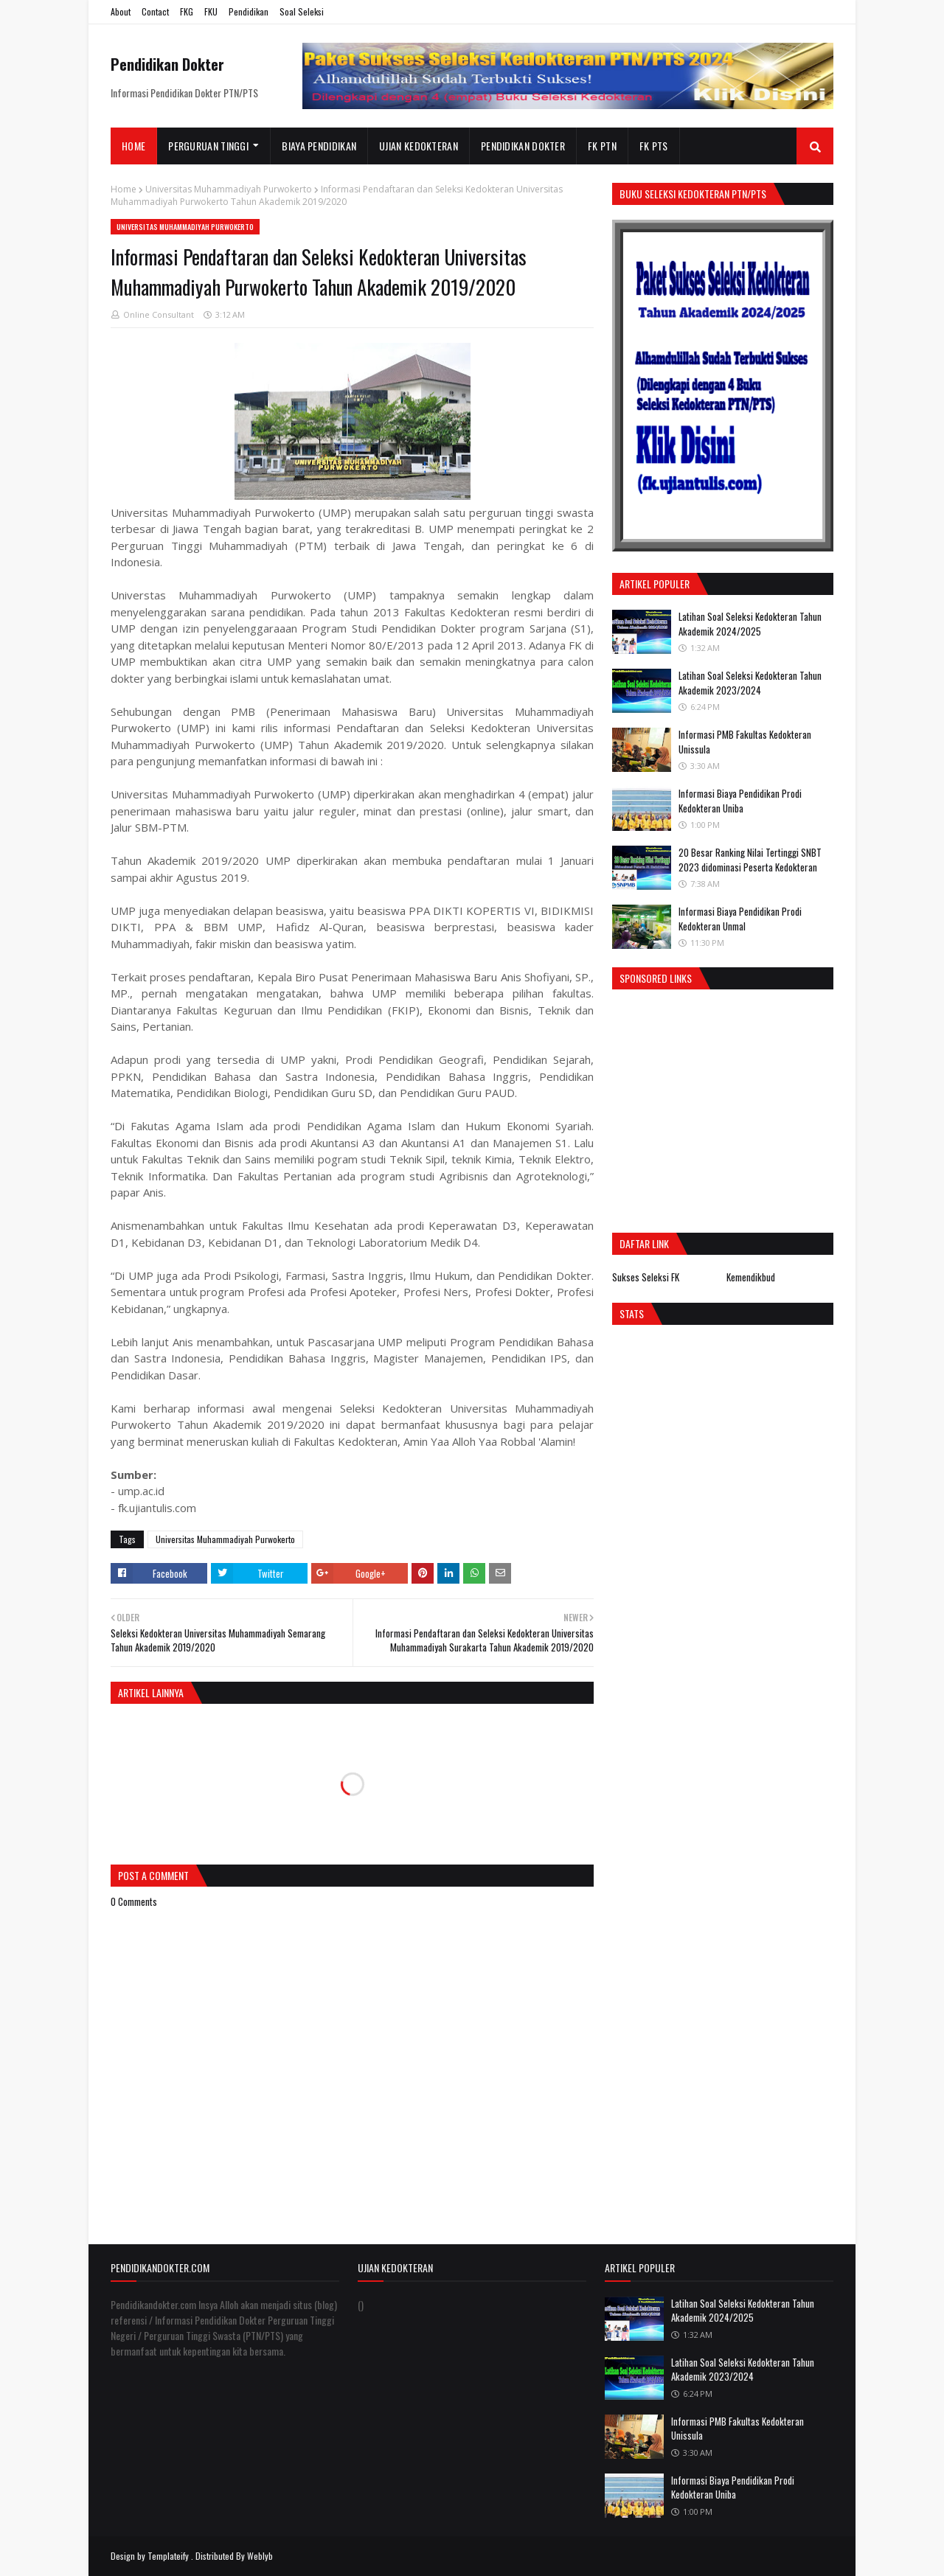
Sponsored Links (656, 978)
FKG (186, 11)
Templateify (168, 2555)
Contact (155, 11)
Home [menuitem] (133, 145)
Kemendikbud (750, 1277)
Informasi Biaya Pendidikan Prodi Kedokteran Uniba (740, 800)
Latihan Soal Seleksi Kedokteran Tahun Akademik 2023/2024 (750, 682)
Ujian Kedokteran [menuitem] (418, 145)
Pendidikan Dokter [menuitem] (523, 145)
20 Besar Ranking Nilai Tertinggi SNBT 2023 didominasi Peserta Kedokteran (750, 859)
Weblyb (260, 2555)
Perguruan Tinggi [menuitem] (208, 145)
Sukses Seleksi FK (645, 1277)
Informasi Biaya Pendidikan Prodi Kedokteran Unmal (740, 918)
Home (123, 189)
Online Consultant (158, 314)
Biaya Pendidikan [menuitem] (319, 145)
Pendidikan (248, 11)
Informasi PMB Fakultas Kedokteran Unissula (744, 741)
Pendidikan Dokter (167, 64)
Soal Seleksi (302, 11)
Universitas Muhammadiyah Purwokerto (228, 189)
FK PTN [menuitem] (602, 145)
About (121, 11)
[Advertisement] (736, 1107)
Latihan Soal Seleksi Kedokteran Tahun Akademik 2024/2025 (750, 623)
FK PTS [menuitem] (653, 145)
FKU (211, 11)
